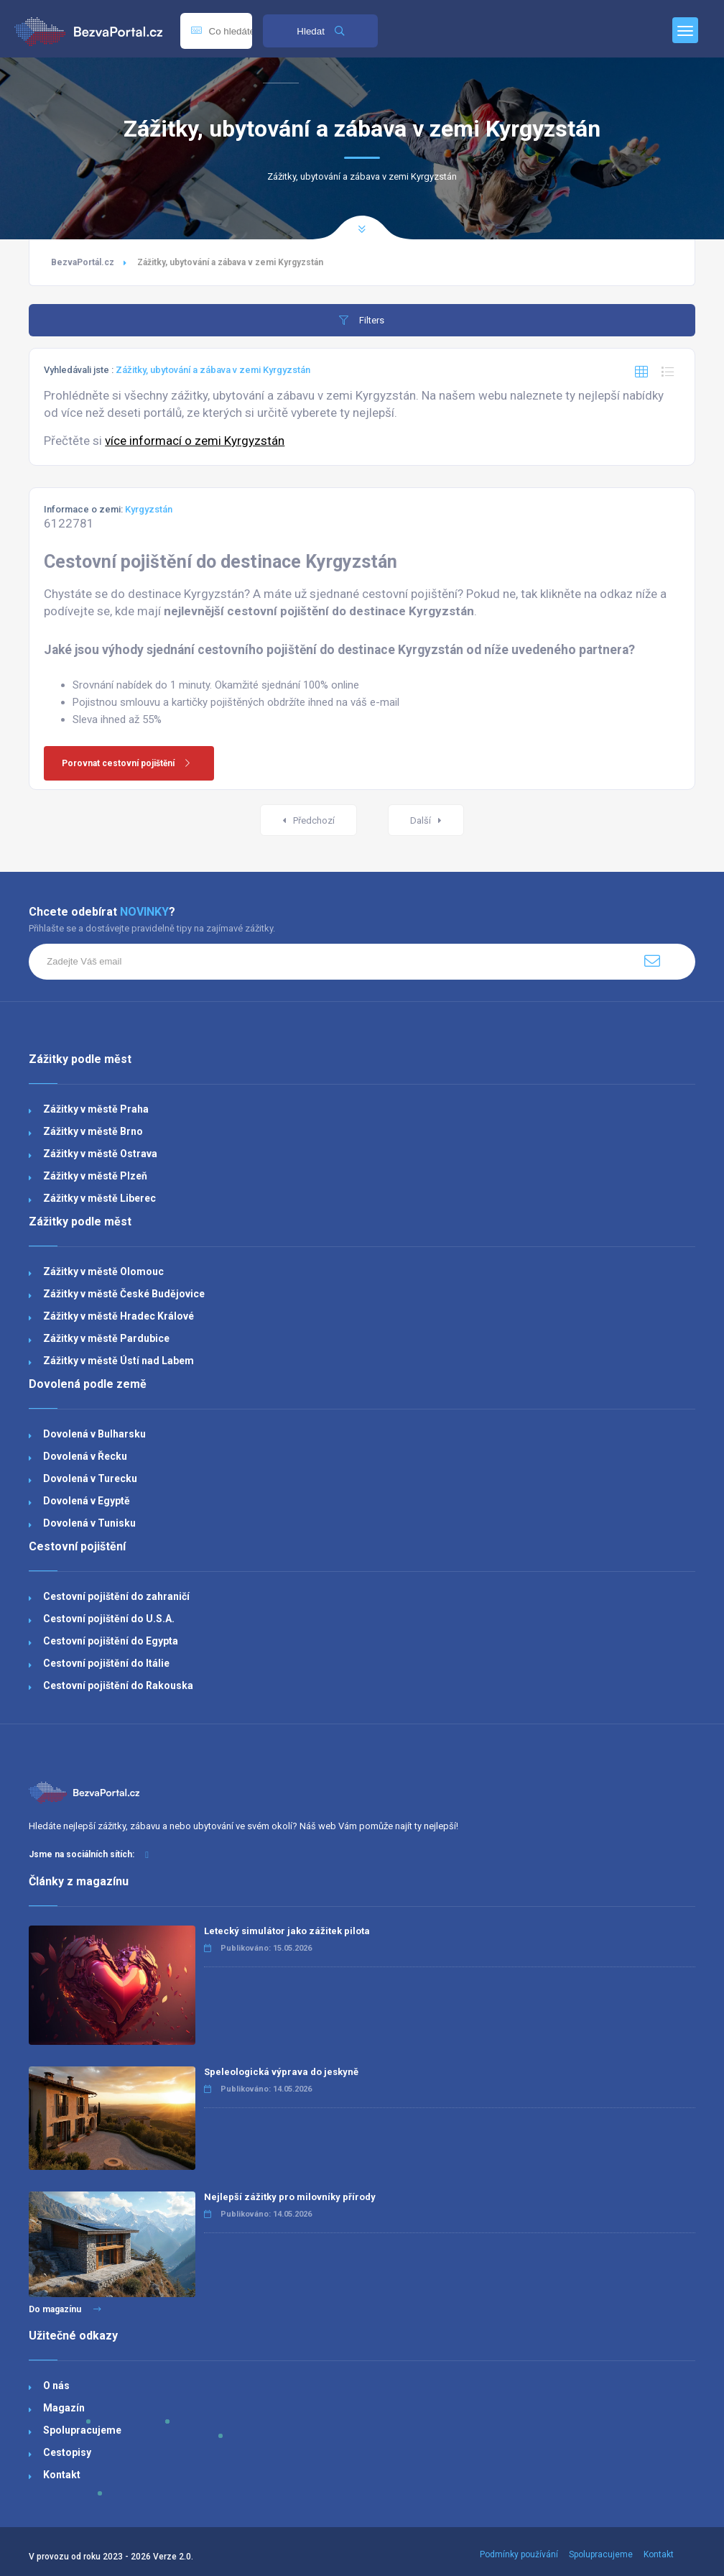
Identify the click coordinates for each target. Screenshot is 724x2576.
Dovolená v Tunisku (89, 1523)
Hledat (320, 31)
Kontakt (61, 2474)
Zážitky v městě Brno (93, 1131)
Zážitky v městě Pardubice (106, 1338)
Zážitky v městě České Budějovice (124, 1294)
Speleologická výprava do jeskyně (281, 2071)
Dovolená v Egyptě (86, 1500)
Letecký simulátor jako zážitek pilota (287, 1931)
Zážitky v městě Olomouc (103, 1271)
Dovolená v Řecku (85, 1456)
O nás (56, 2385)
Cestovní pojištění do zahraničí (116, 1596)
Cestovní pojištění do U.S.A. (109, 1618)
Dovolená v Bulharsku (94, 1434)
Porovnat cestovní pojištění (131, 763)
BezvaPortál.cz (82, 262)
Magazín (64, 2408)
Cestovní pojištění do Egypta (110, 1641)
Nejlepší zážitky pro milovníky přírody (290, 2196)
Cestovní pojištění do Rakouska (118, 1685)
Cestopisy (67, 2452)
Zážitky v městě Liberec (99, 1198)
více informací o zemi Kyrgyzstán (194, 440)
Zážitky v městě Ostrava (100, 1153)
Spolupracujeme (82, 2430)
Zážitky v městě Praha (96, 1109)
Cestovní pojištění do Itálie (106, 1663)
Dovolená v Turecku (90, 1478)
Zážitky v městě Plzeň (95, 1176)
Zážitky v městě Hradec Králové (118, 1316)
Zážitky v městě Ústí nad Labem (118, 1360)
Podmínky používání (519, 2554)
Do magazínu (65, 2309)
